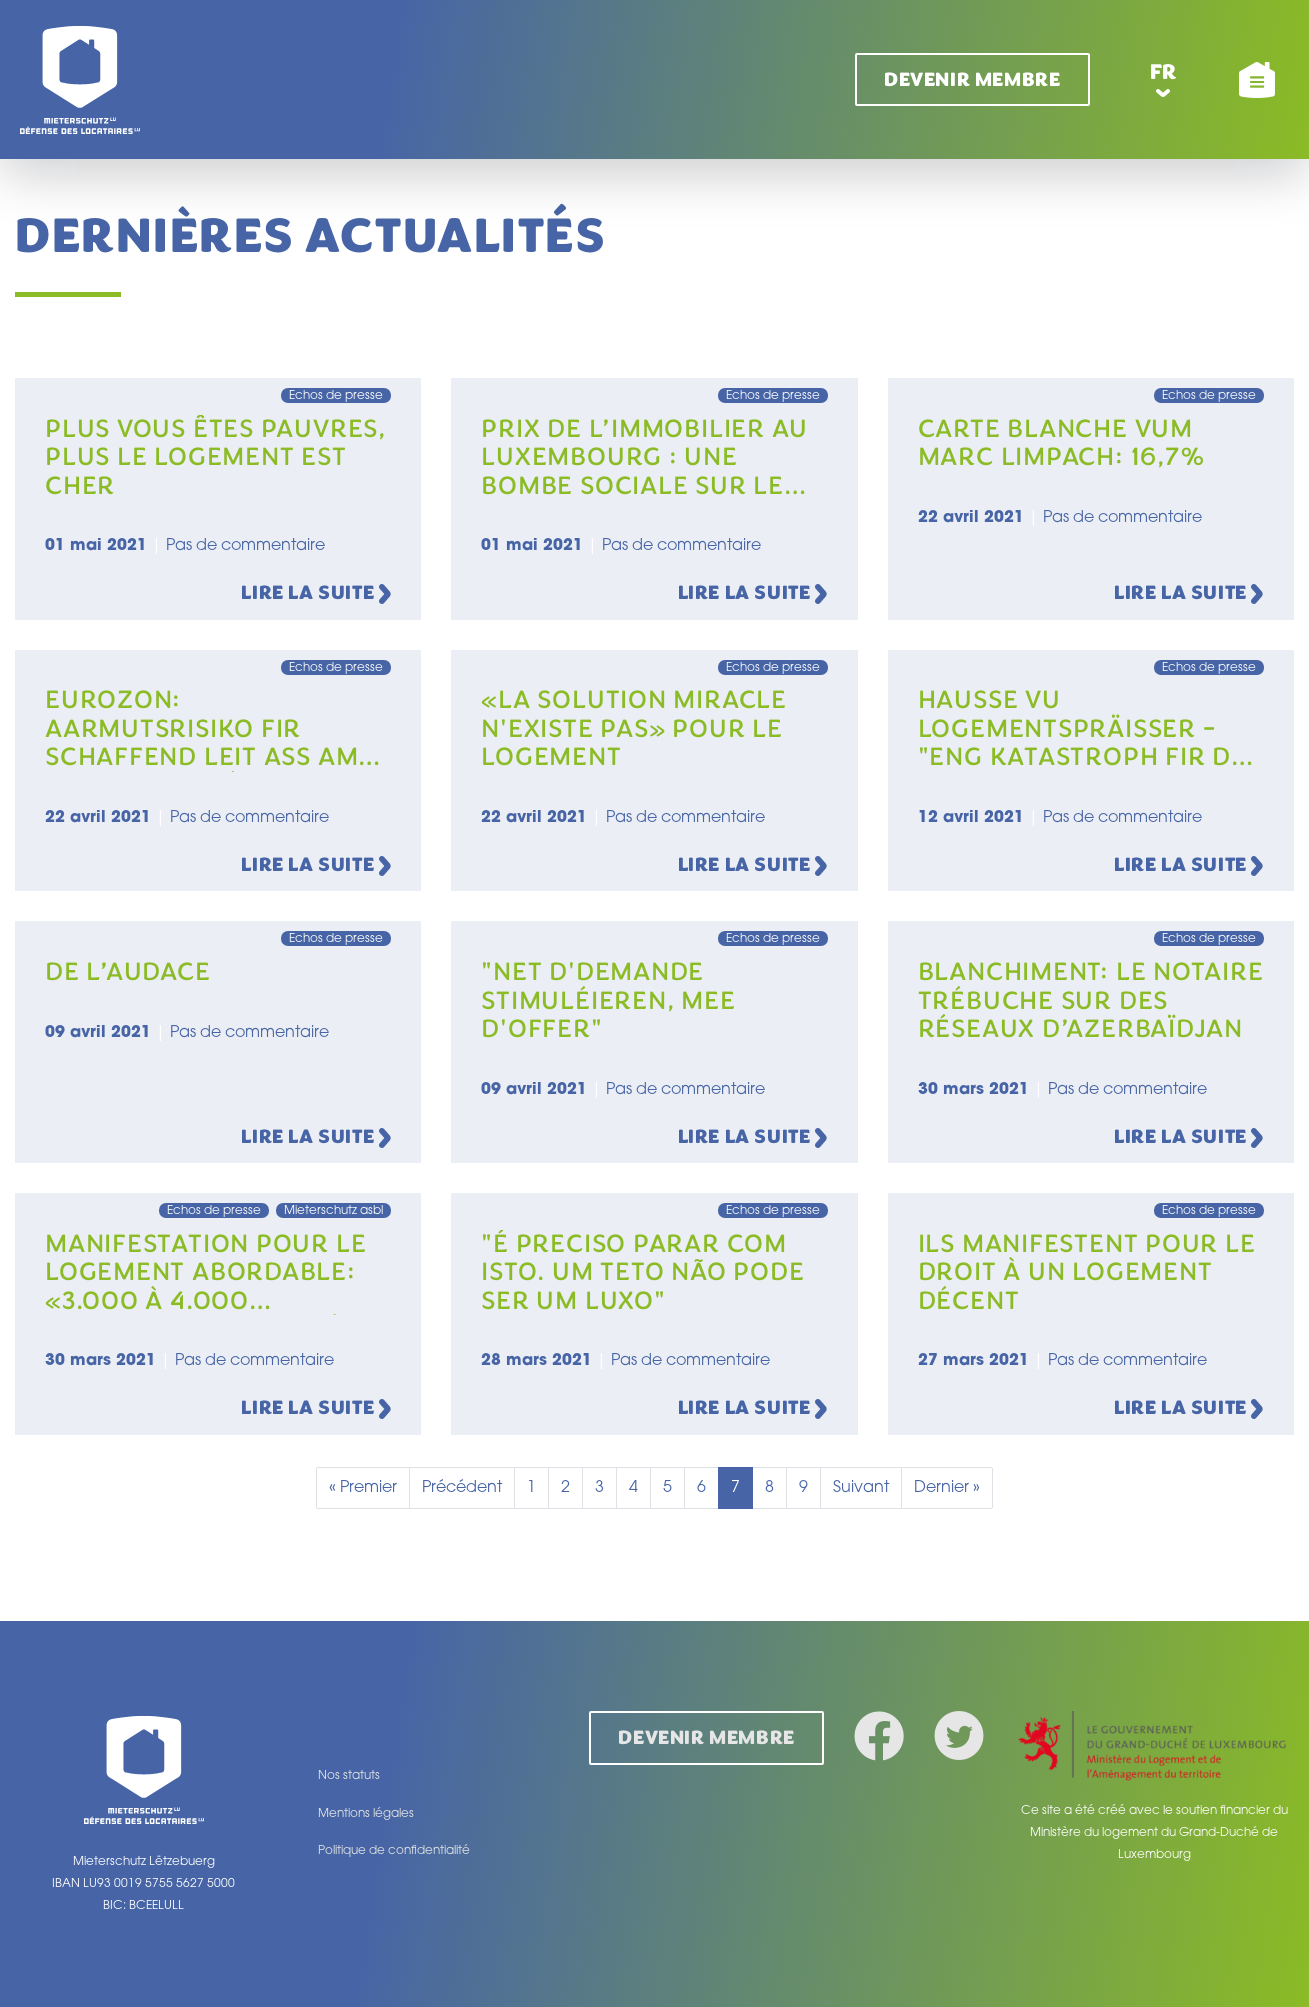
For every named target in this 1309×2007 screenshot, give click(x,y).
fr (1163, 72)
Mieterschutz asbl (333, 1211)
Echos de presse (336, 396)
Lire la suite (316, 594)
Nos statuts (349, 1776)
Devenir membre (972, 79)
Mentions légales (366, 1814)
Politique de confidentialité (394, 1851)
